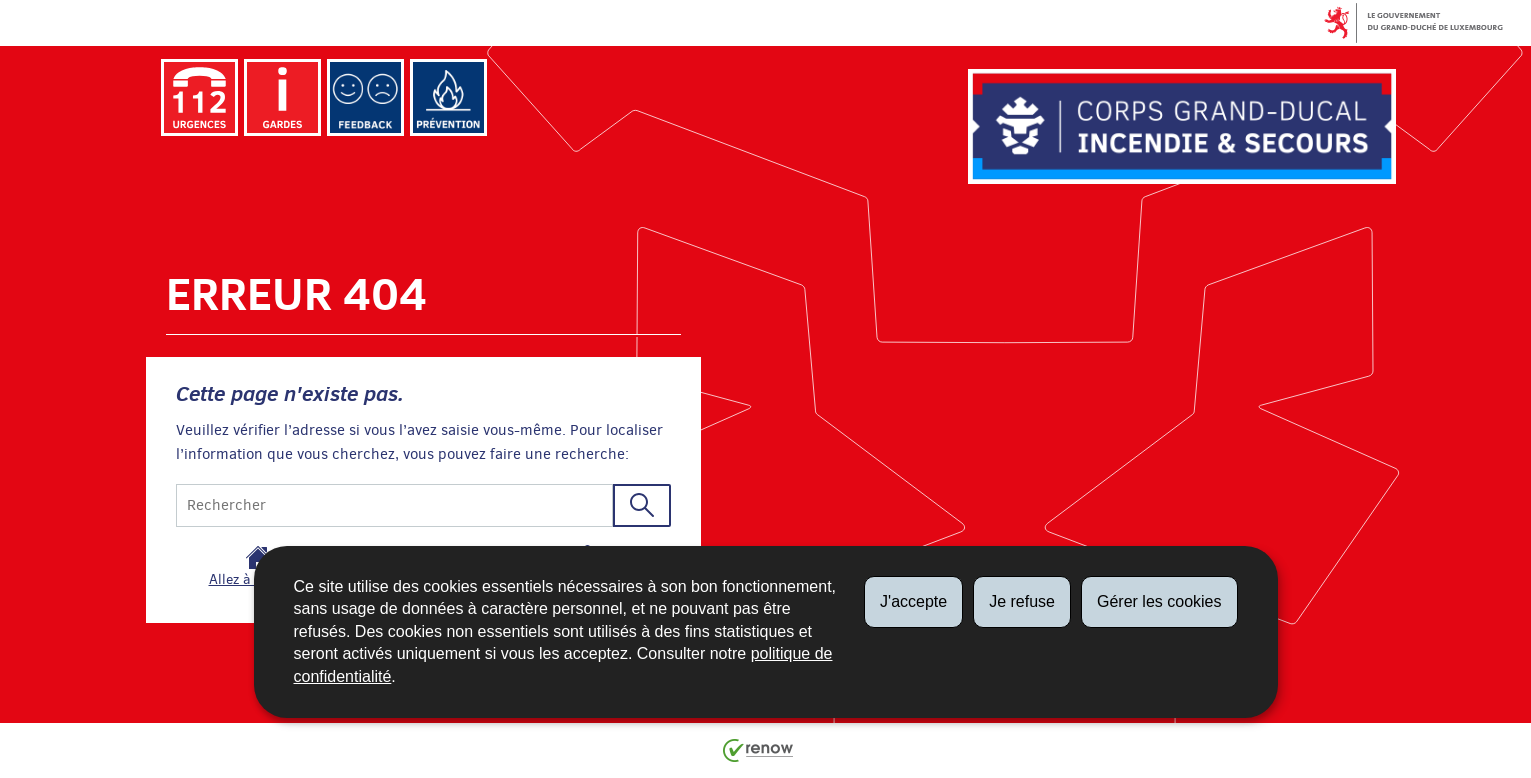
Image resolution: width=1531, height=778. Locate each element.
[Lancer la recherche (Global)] (642, 505)
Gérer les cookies (1159, 601)
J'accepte (913, 601)
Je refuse (1022, 601)
